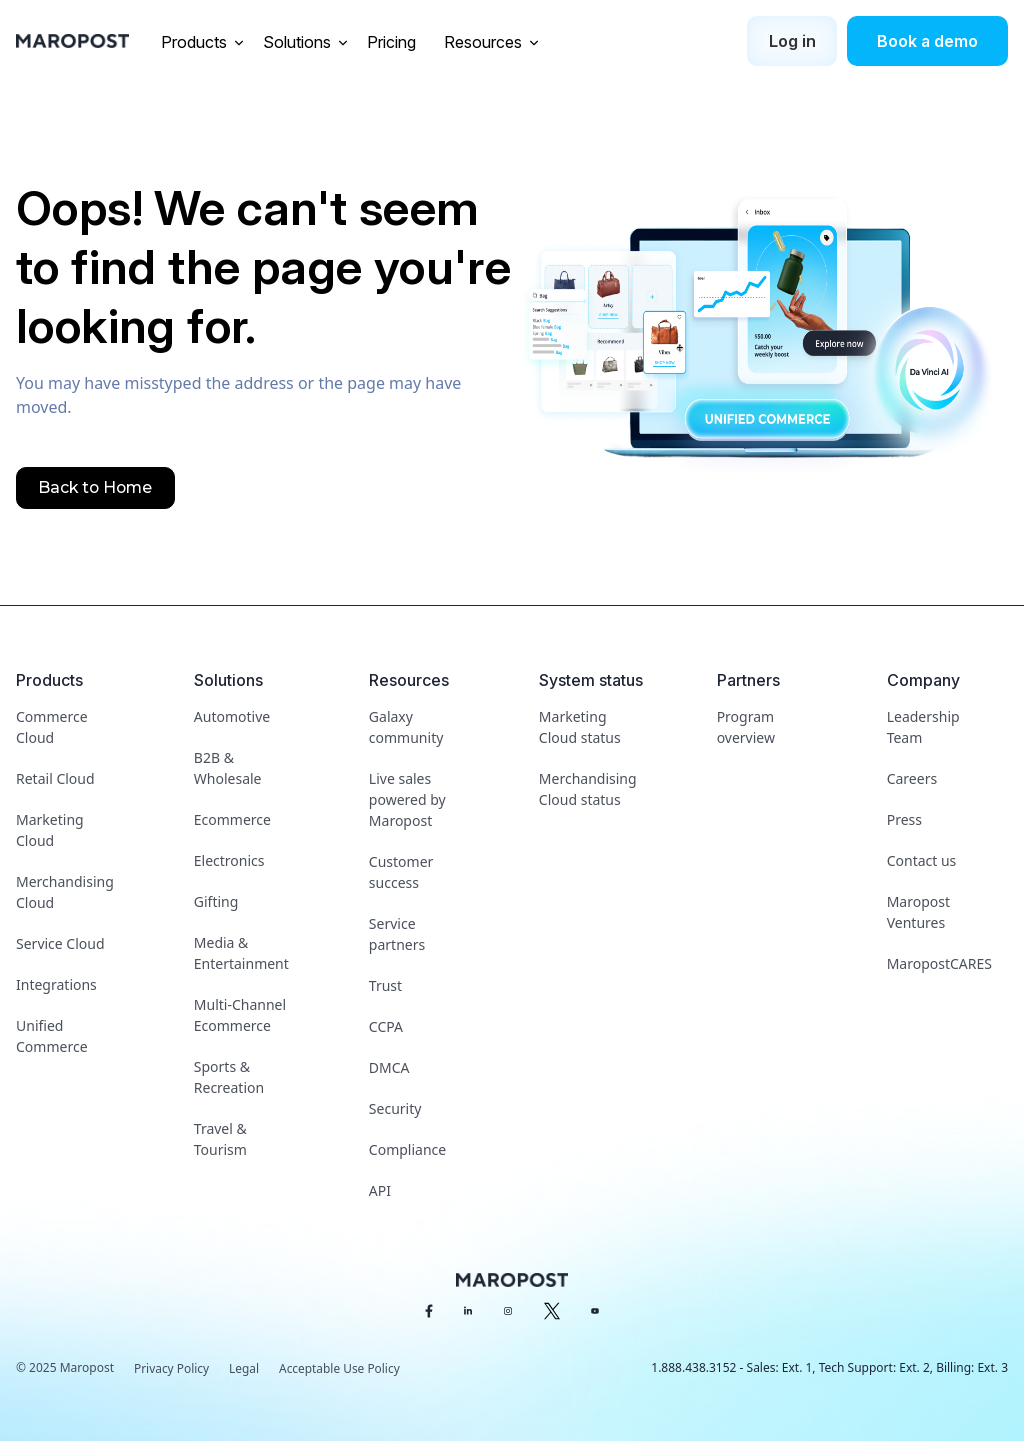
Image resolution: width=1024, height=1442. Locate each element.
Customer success (401, 872)
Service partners (397, 934)
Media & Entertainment (241, 953)
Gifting (216, 901)
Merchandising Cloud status (588, 789)
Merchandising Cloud (65, 892)
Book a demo (927, 41)
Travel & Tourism (220, 1139)
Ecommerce (232, 819)
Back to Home (96, 487)
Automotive (232, 716)
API (380, 1190)
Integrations (56, 984)
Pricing (393, 42)
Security (395, 1108)
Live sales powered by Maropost (407, 799)
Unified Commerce (52, 1036)
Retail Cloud (55, 778)
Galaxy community (406, 727)
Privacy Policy (172, 1368)
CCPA (386, 1026)
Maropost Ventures (918, 912)
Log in (792, 41)
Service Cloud (60, 943)
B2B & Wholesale (228, 768)
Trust (385, 985)
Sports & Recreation (229, 1077)
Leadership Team (923, 727)
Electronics (229, 860)
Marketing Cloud (50, 830)
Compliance (407, 1149)
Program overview (746, 727)
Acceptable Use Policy (341, 1368)
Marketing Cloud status (580, 727)
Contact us (922, 860)
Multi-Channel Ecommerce (240, 1015)
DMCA (389, 1067)
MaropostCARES (939, 963)
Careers (912, 778)
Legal (245, 1368)
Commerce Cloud (52, 727)
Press (904, 819)
